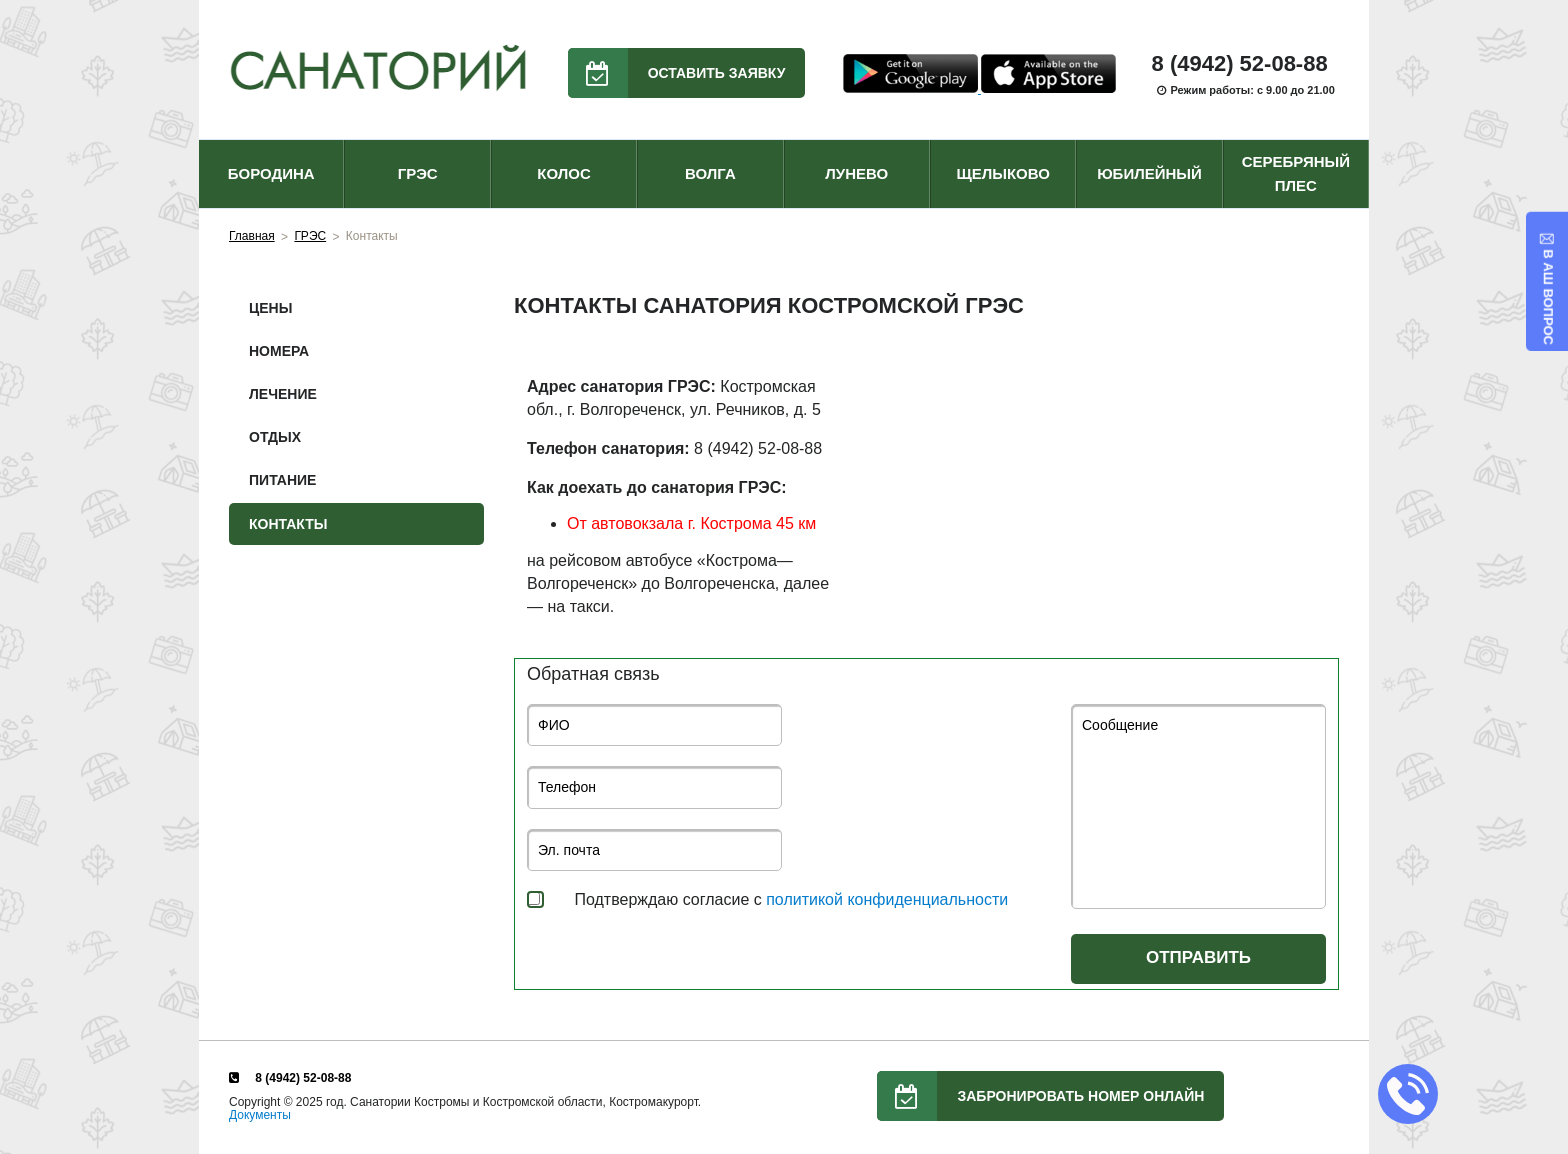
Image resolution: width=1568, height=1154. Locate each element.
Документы (260, 1115)
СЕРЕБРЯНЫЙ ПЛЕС (1296, 173)
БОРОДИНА (271, 173)
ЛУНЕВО (856, 173)
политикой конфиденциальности (887, 899)
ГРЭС (418, 173)
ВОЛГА (710, 173)
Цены (270, 308)
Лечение (283, 394)
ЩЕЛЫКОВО (1002, 173)
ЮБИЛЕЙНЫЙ (1149, 173)
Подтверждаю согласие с (791, 899)
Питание (282, 480)
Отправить (1198, 957)
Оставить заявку (677, 73)
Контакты (288, 524)
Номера (279, 351)
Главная (252, 236)
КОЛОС (563, 173)
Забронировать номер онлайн (1040, 1096)
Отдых (275, 437)
